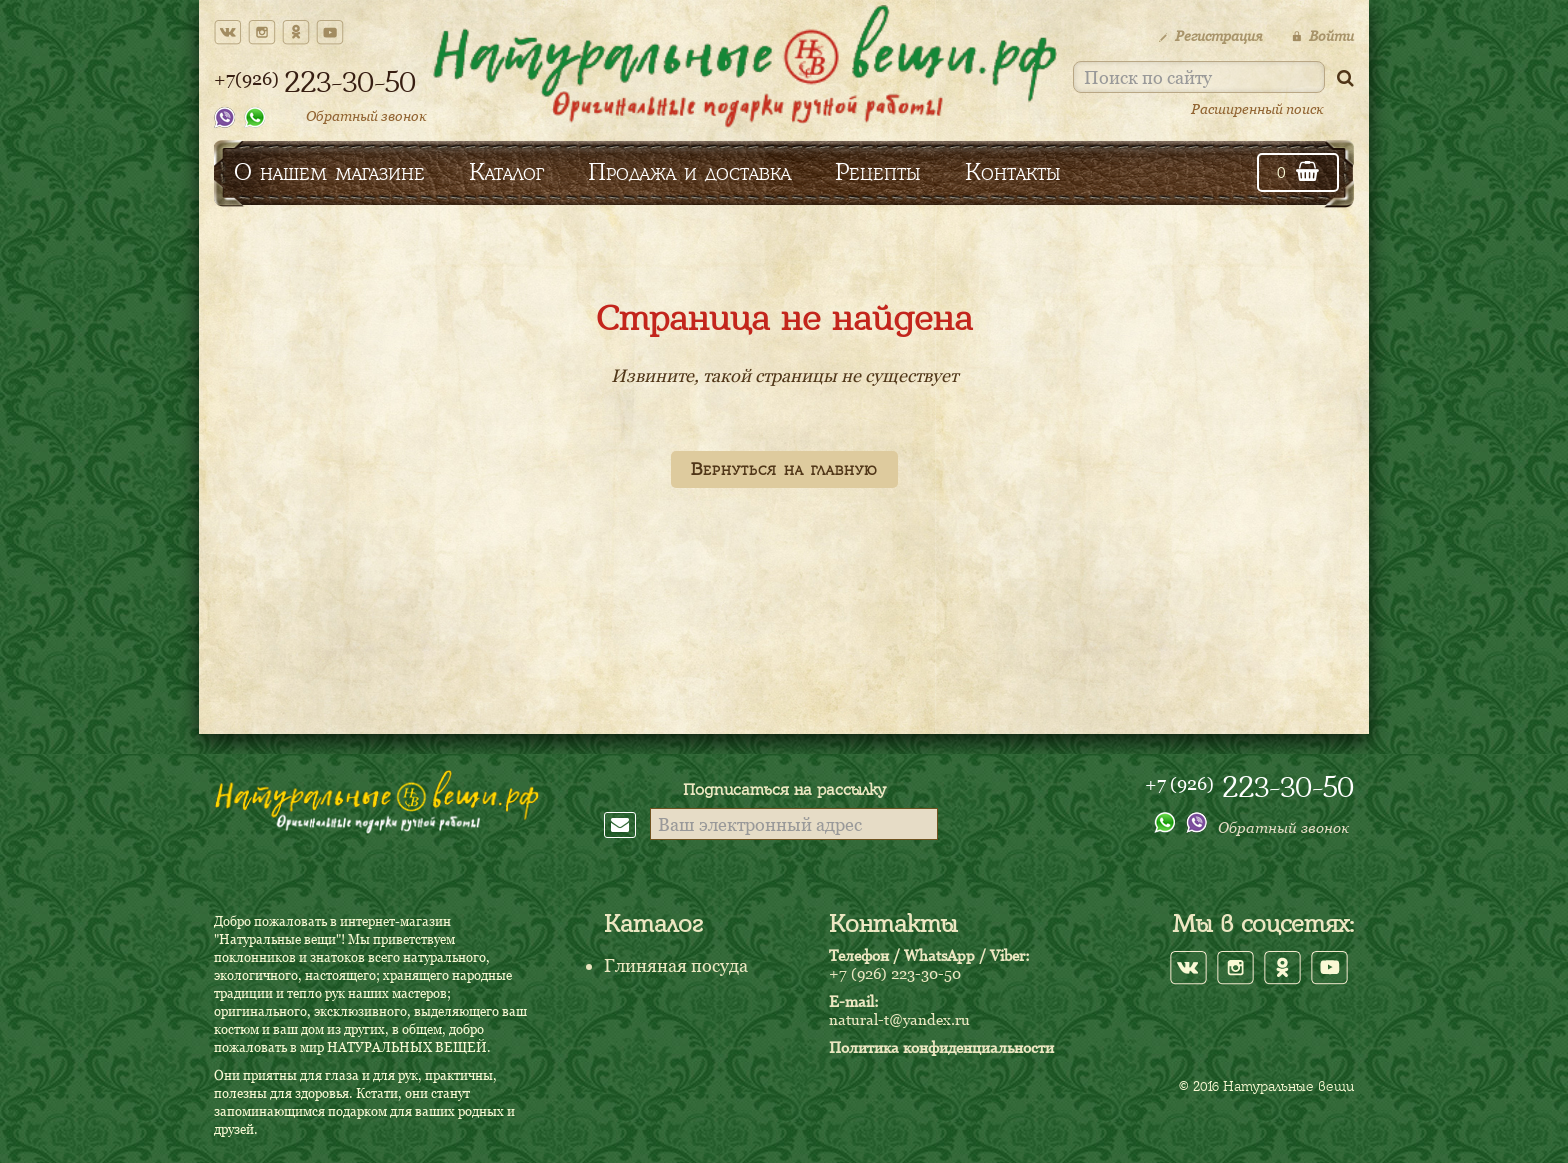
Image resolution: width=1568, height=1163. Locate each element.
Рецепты (878, 171)
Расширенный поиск (1257, 108)
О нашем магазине (329, 171)
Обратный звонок (366, 115)
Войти (1323, 35)
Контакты (1013, 171)
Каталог (506, 171)
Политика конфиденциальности (941, 1047)
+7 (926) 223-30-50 (895, 973)
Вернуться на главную (784, 469)
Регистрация (1210, 35)
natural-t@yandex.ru (899, 1019)
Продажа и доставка (689, 171)
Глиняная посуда (676, 965)
